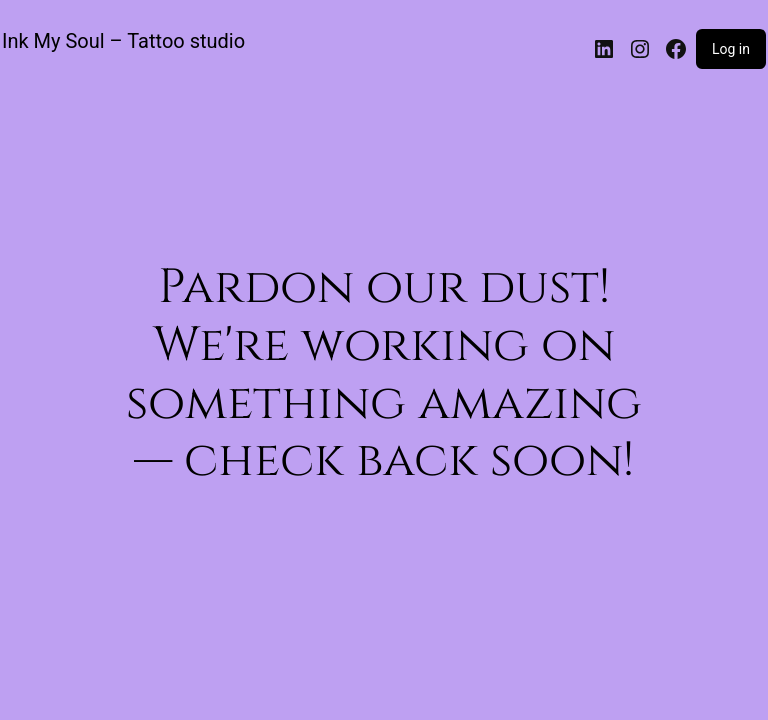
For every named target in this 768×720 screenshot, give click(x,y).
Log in (731, 49)
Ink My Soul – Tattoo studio (123, 41)
